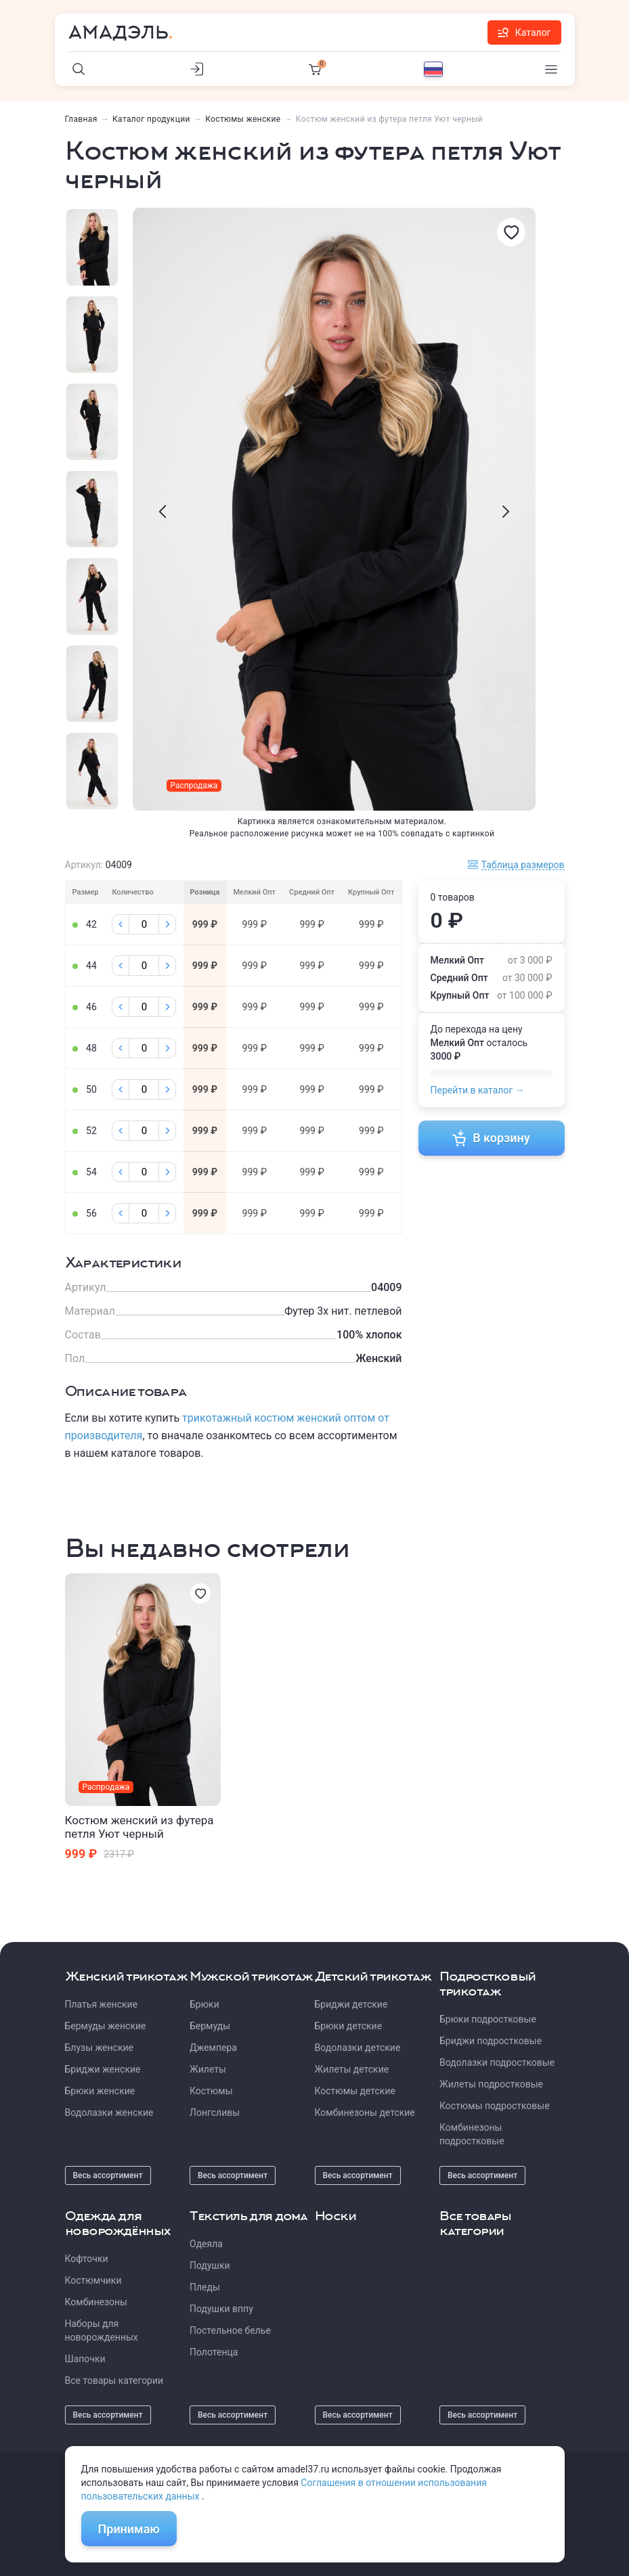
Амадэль (118, 32)
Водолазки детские (358, 2047)
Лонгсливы (215, 2112)
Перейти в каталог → (478, 1090)
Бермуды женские (105, 2025)
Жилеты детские (352, 2069)
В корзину (491, 1138)
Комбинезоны (96, 2302)
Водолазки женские (109, 2112)
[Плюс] (167, 924)
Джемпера (213, 2047)
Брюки (204, 2004)
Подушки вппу (221, 2308)
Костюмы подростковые (494, 2105)
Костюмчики (93, 2280)
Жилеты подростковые (491, 2084)
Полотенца (214, 2352)
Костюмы (211, 2090)
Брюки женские (100, 2090)
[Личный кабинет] (197, 69)
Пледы (205, 2287)
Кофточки (86, 2258)
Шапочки (85, 2358)
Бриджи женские (103, 2069)
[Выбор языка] (433, 69)
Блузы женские (99, 2047)
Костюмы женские (242, 119)
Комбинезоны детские (365, 2112)
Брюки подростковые (487, 2019)
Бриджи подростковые (490, 2040)
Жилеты (208, 2069)
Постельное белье (230, 2330)
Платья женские (101, 2004)
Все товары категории (114, 2380)
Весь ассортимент (108, 2175)
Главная (81, 119)
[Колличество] (144, 924)
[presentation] (162, 511)
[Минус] (120, 924)
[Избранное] (511, 232)
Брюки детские (349, 2025)
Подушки (210, 2265)
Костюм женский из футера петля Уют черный (139, 1826)
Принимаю (129, 2529)
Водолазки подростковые (497, 2062)
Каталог (524, 32)
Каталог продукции (151, 119)
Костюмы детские (355, 2090)
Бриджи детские (351, 2004)
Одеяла (206, 2243)
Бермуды (210, 2025)
